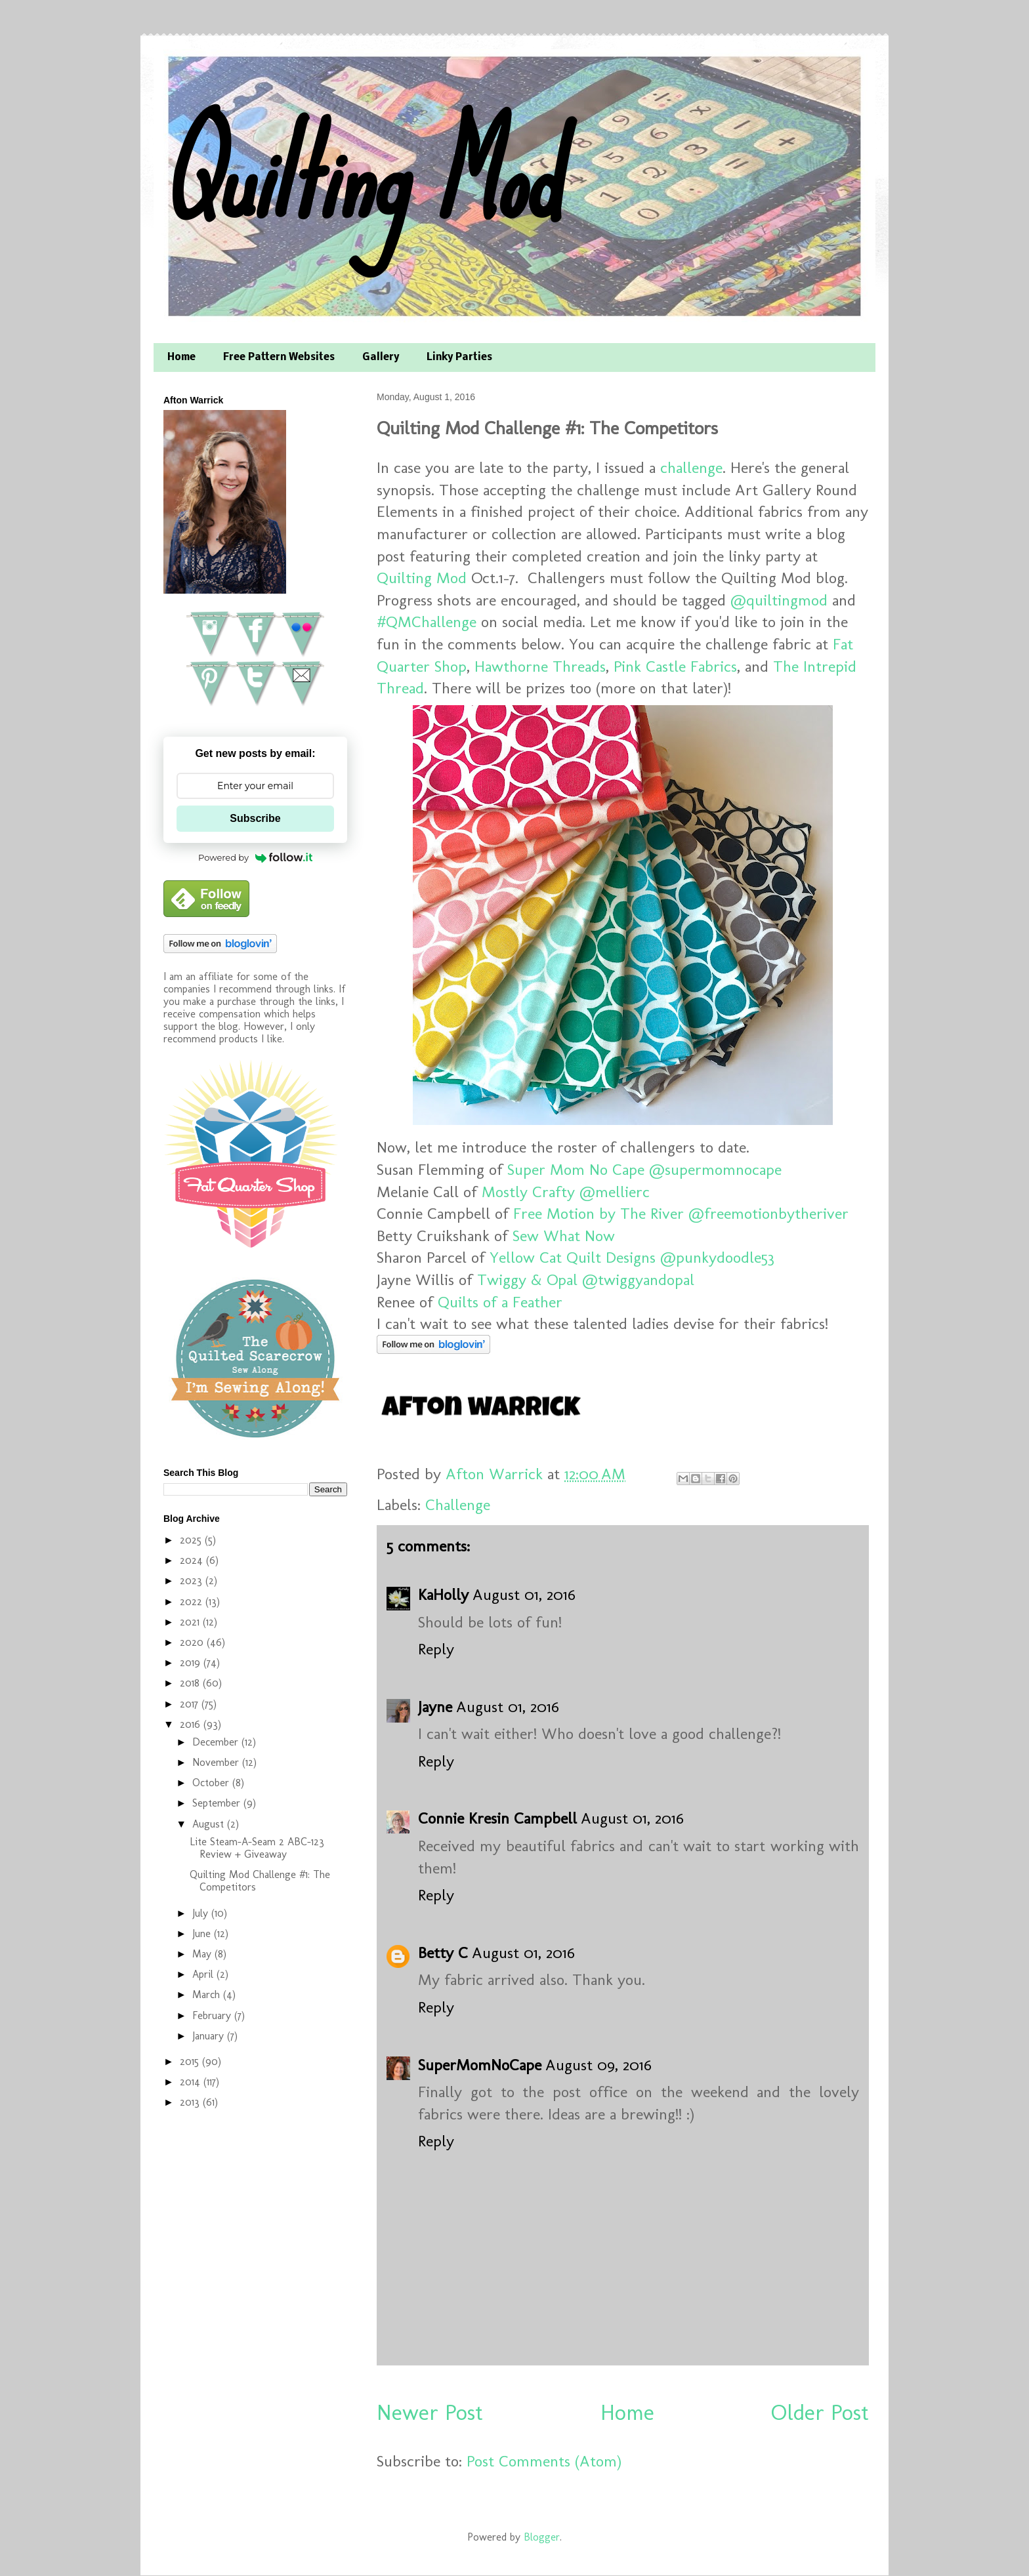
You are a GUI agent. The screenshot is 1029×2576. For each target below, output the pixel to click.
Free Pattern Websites (279, 357)
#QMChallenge (426, 621)
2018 (191, 1683)
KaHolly (443, 1594)
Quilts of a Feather (500, 1301)
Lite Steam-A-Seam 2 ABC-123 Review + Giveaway (257, 1847)
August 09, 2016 (598, 2064)
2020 (193, 1642)
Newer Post (430, 2412)
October (212, 1782)
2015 (191, 2061)
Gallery (380, 357)
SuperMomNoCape (479, 2064)
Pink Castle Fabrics (675, 666)
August (209, 1824)
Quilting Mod (359, 175)
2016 (191, 1724)
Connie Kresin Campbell (497, 1818)
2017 (190, 1704)
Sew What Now (564, 1235)
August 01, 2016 (524, 1594)
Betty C (443, 1952)
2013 (191, 2102)
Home (181, 357)
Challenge (457, 1504)
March (207, 1994)
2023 (192, 1580)
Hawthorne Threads (540, 666)
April (204, 1974)
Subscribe (255, 818)
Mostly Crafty (528, 1191)
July (201, 1913)
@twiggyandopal (638, 1279)
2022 (192, 1601)
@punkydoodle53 (717, 1257)
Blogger (542, 2537)
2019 (191, 1662)
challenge (691, 467)
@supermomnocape (715, 1169)
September (217, 1803)
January (209, 2036)
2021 (191, 1622)
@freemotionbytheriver (768, 1213)
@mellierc (614, 1191)
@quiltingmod (779, 599)
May (203, 1954)
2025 (192, 1540)
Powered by (255, 857)
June (203, 1933)
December (217, 1742)
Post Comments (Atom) (544, 2460)
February (213, 2015)
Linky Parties (459, 357)
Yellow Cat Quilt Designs (573, 1257)
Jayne (435, 1706)
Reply (436, 1648)
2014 (191, 2081)
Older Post (820, 2412)
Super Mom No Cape (575, 1169)
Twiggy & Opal (527, 1279)
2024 (193, 1560)
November (217, 1762)
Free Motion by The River (598, 1213)
